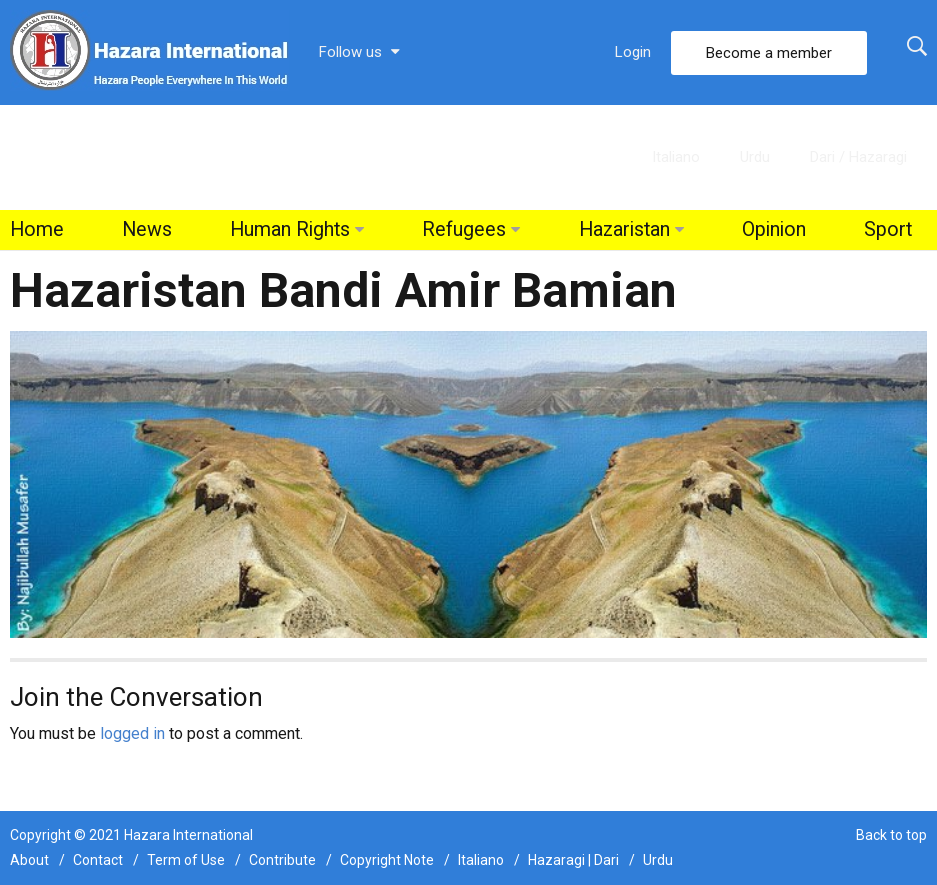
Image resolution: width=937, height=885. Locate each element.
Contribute (282, 860)
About (29, 860)
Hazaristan (624, 229)
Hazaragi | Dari (573, 860)
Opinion (774, 229)
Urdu (755, 157)
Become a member (769, 53)
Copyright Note (387, 860)
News (147, 229)
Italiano (676, 157)
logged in (132, 733)
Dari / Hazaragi (858, 157)
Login (633, 52)
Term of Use (186, 860)
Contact (98, 860)
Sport (888, 229)
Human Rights (290, 229)
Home (37, 229)
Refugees (464, 229)
